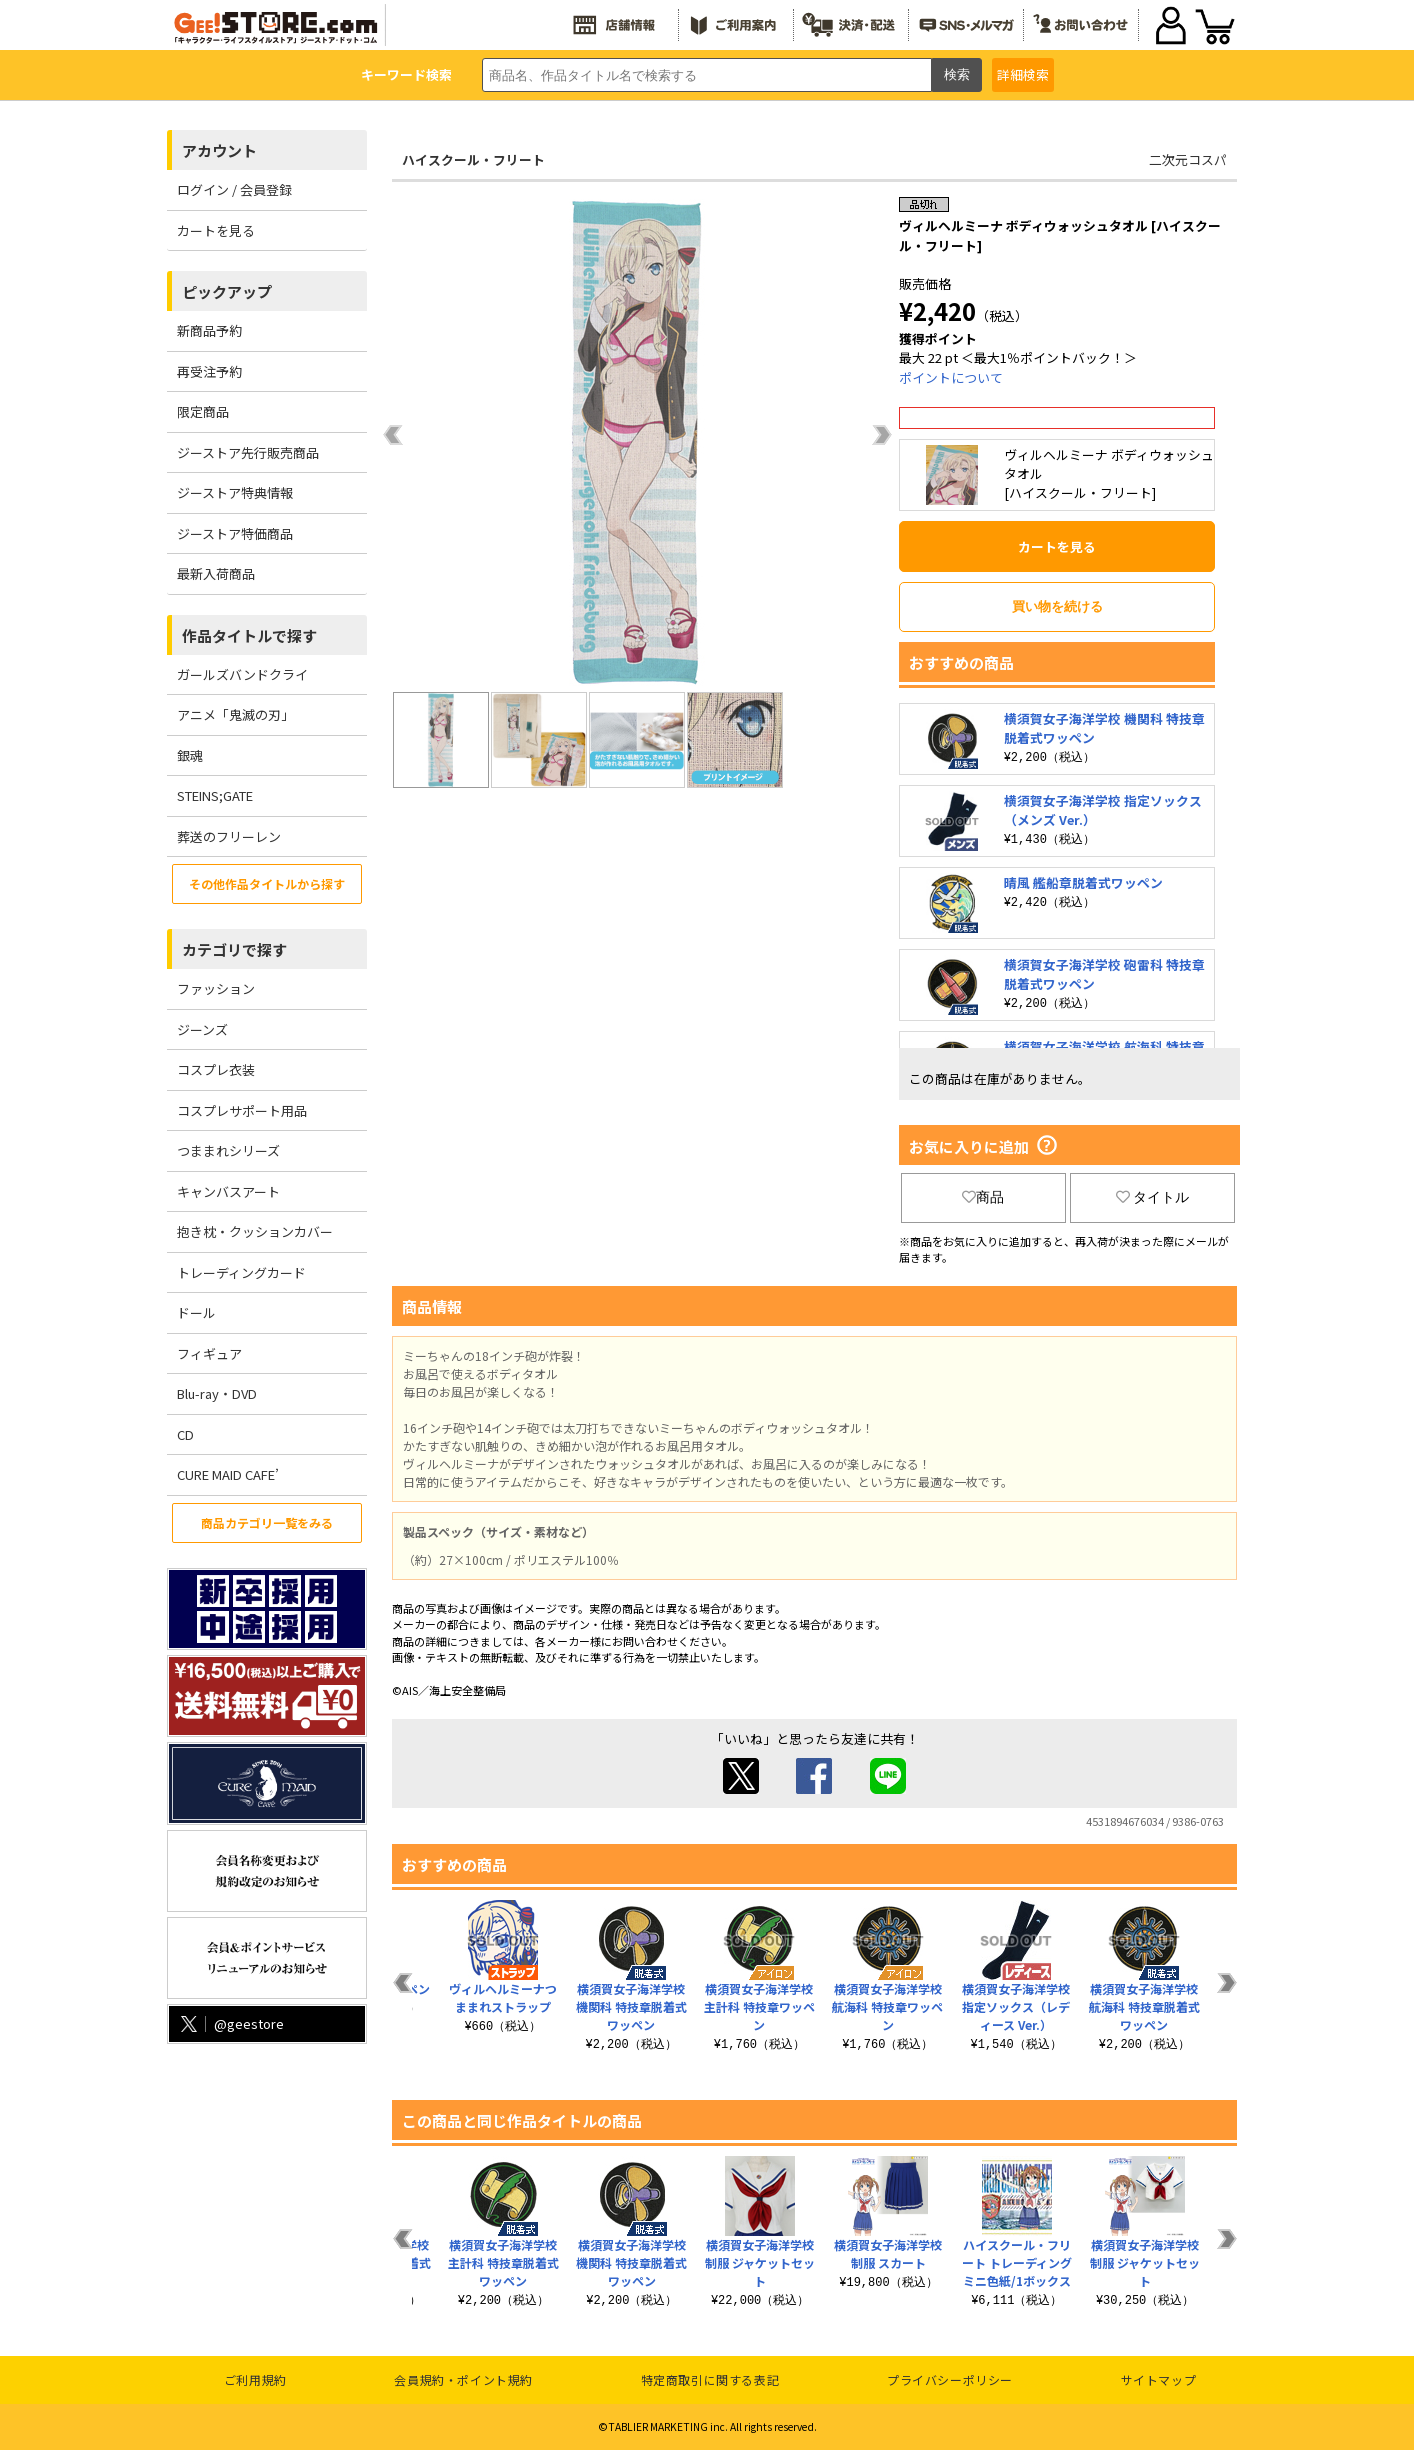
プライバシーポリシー (950, 2379)
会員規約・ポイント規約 (463, 2379)
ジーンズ (202, 1029)
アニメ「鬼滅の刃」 (235, 714)
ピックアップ (227, 291)
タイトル (1153, 1197)
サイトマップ (1159, 2379)
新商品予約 (209, 330)
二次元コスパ (1188, 159)
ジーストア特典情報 (235, 492)
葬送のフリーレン (229, 836)
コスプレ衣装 (216, 1069)
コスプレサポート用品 (242, 1110)
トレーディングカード (241, 1272)
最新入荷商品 (216, 573)
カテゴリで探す (234, 949)
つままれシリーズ (228, 1150)
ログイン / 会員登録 (234, 189)
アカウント (219, 150)
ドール (196, 1312)
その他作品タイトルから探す (267, 883)
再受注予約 (209, 371)
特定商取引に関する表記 (710, 2379)
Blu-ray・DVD (217, 1393)
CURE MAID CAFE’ (228, 1474)
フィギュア (209, 1353)
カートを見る (216, 230)
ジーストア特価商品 (235, 533)
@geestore (230, 2023)
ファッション (216, 988)
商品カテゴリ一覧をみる (267, 1522)
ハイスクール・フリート (473, 159)
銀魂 (190, 755)
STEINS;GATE (215, 795)
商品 (983, 1197)
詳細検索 (1023, 74)
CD (185, 1434)
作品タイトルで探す (249, 635)
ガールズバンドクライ (242, 674)
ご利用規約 (255, 2379)
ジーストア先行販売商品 (248, 452)
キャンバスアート (228, 1191)
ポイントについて (951, 377)
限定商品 (203, 411)
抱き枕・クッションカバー (255, 1231)
